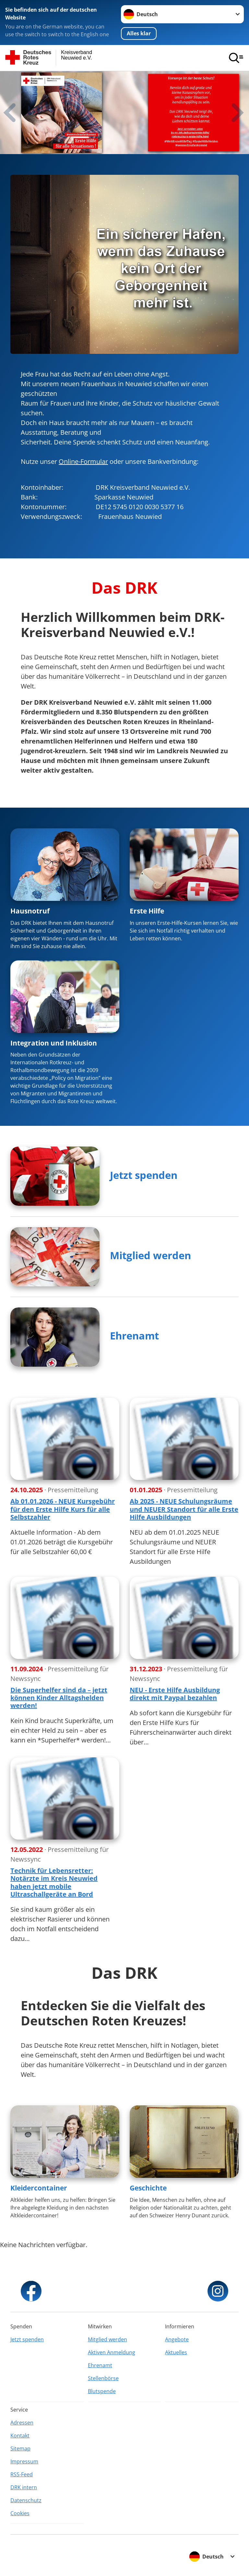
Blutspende (102, 2391)
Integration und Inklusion (53, 1042)
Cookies (20, 2513)
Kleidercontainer (38, 2187)
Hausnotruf (30, 910)
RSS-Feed (21, 2474)
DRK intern (23, 2487)
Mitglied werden (150, 1255)
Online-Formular (83, 461)
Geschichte (148, 2187)
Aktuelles (176, 2352)
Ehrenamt (134, 1335)
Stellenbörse (103, 2378)
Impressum (24, 2461)
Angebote (177, 2339)
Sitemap (20, 2448)
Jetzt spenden (143, 1175)
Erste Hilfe (147, 910)
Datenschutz (26, 2500)
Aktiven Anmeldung (111, 2352)
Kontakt (20, 2435)
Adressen (21, 2422)
